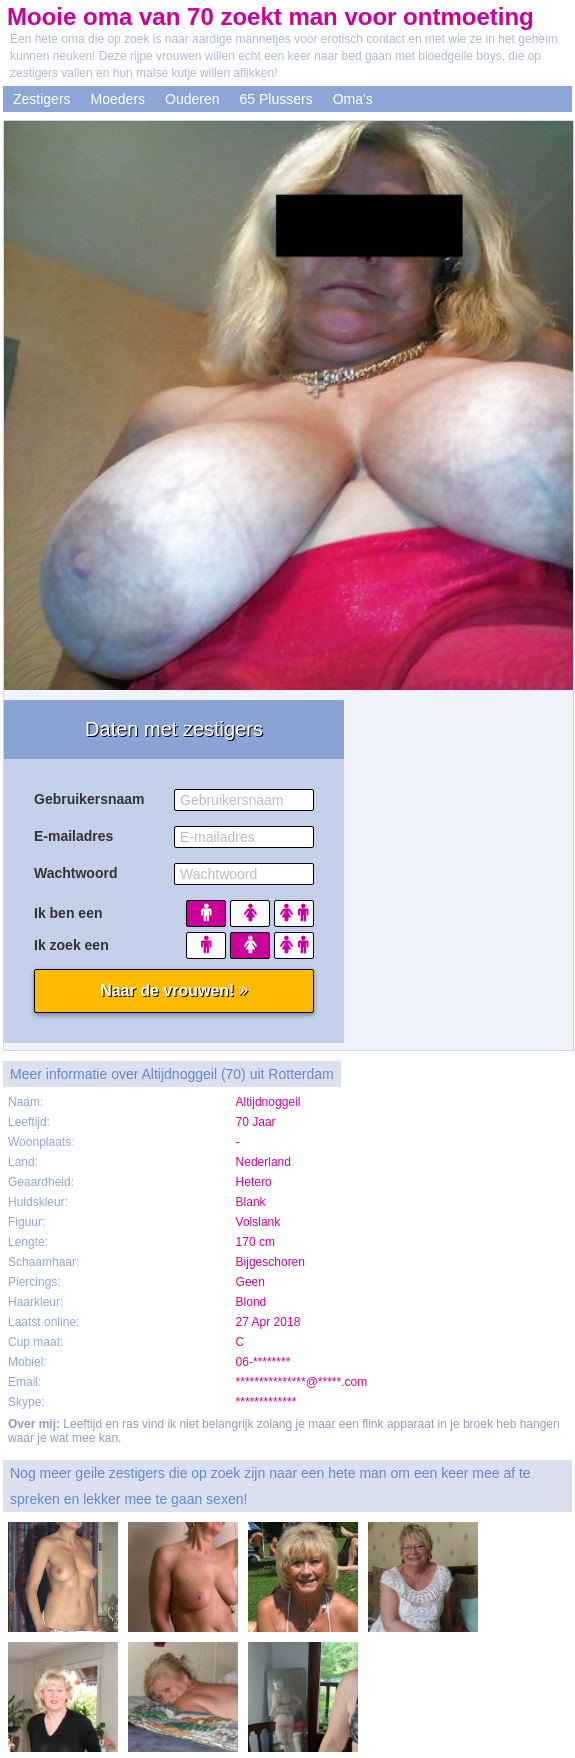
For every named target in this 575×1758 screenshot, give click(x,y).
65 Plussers (276, 99)
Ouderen (192, 99)
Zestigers (42, 99)
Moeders (118, 99)
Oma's (353, 99)
